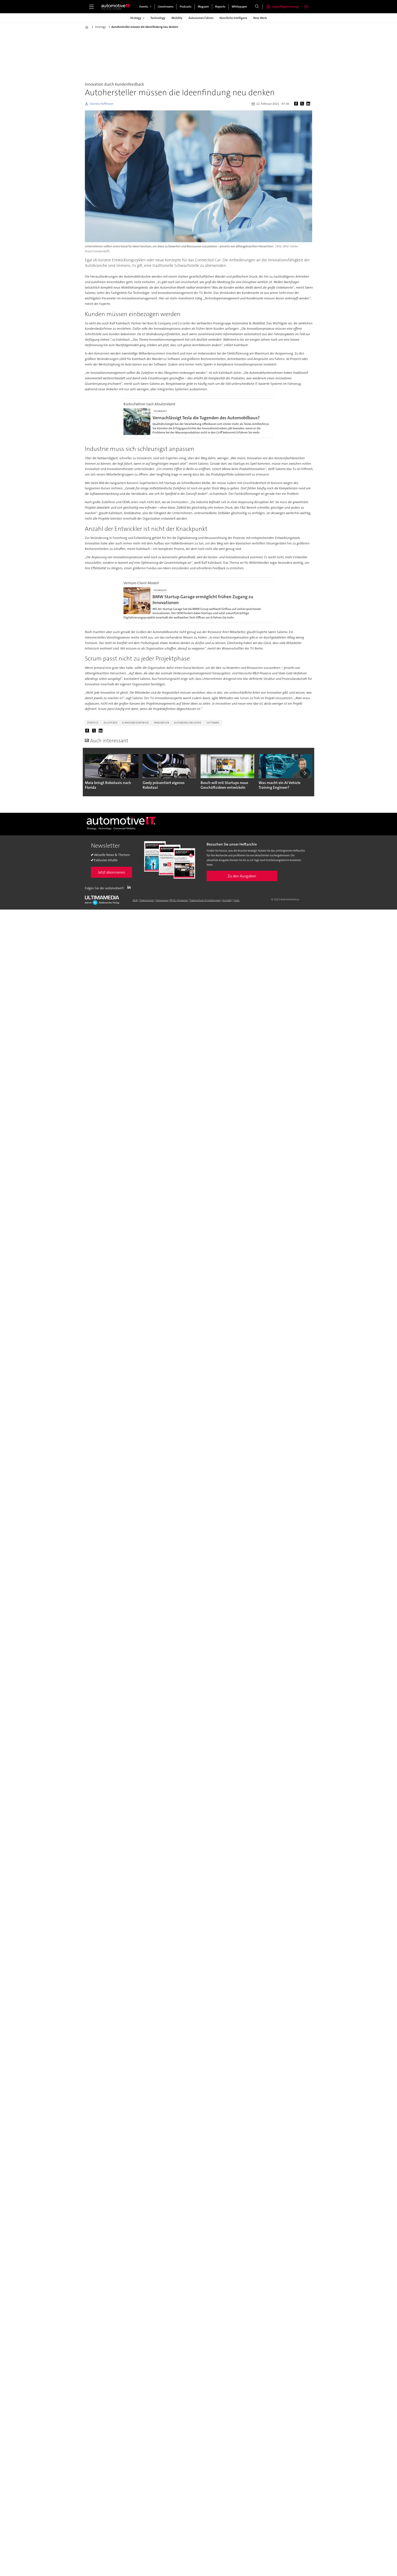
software (212, 722)
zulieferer (110, 722)
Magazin (203, 7)
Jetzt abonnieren (111, 872)
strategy (93, 722)
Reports (220, 7)
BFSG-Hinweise (179, 900)
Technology (157, 18)
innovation (161, 722)
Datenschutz (146, 900)
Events (143, 7)
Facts (236, 900)
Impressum (162, 900)
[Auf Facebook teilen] (297, 104)
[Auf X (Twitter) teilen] (303, 104)
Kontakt (227, 900)
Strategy (135, 18)
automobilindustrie (188, 722)
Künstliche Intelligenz (233, 18)
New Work (260, 18)
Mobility (176, 18)
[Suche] (257, 6)
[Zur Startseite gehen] (116, 7)
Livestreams (165, 7)
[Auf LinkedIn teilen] (309, 104)
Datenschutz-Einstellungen (205, 900)
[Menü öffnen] (91, 7)
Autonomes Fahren (200, 18)
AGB (135, 900)
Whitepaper (239, 7)
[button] (305, 773)
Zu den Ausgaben (242, 876)
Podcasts (185, 7)
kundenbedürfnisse (135, 722)
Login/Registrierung (285, 7)
